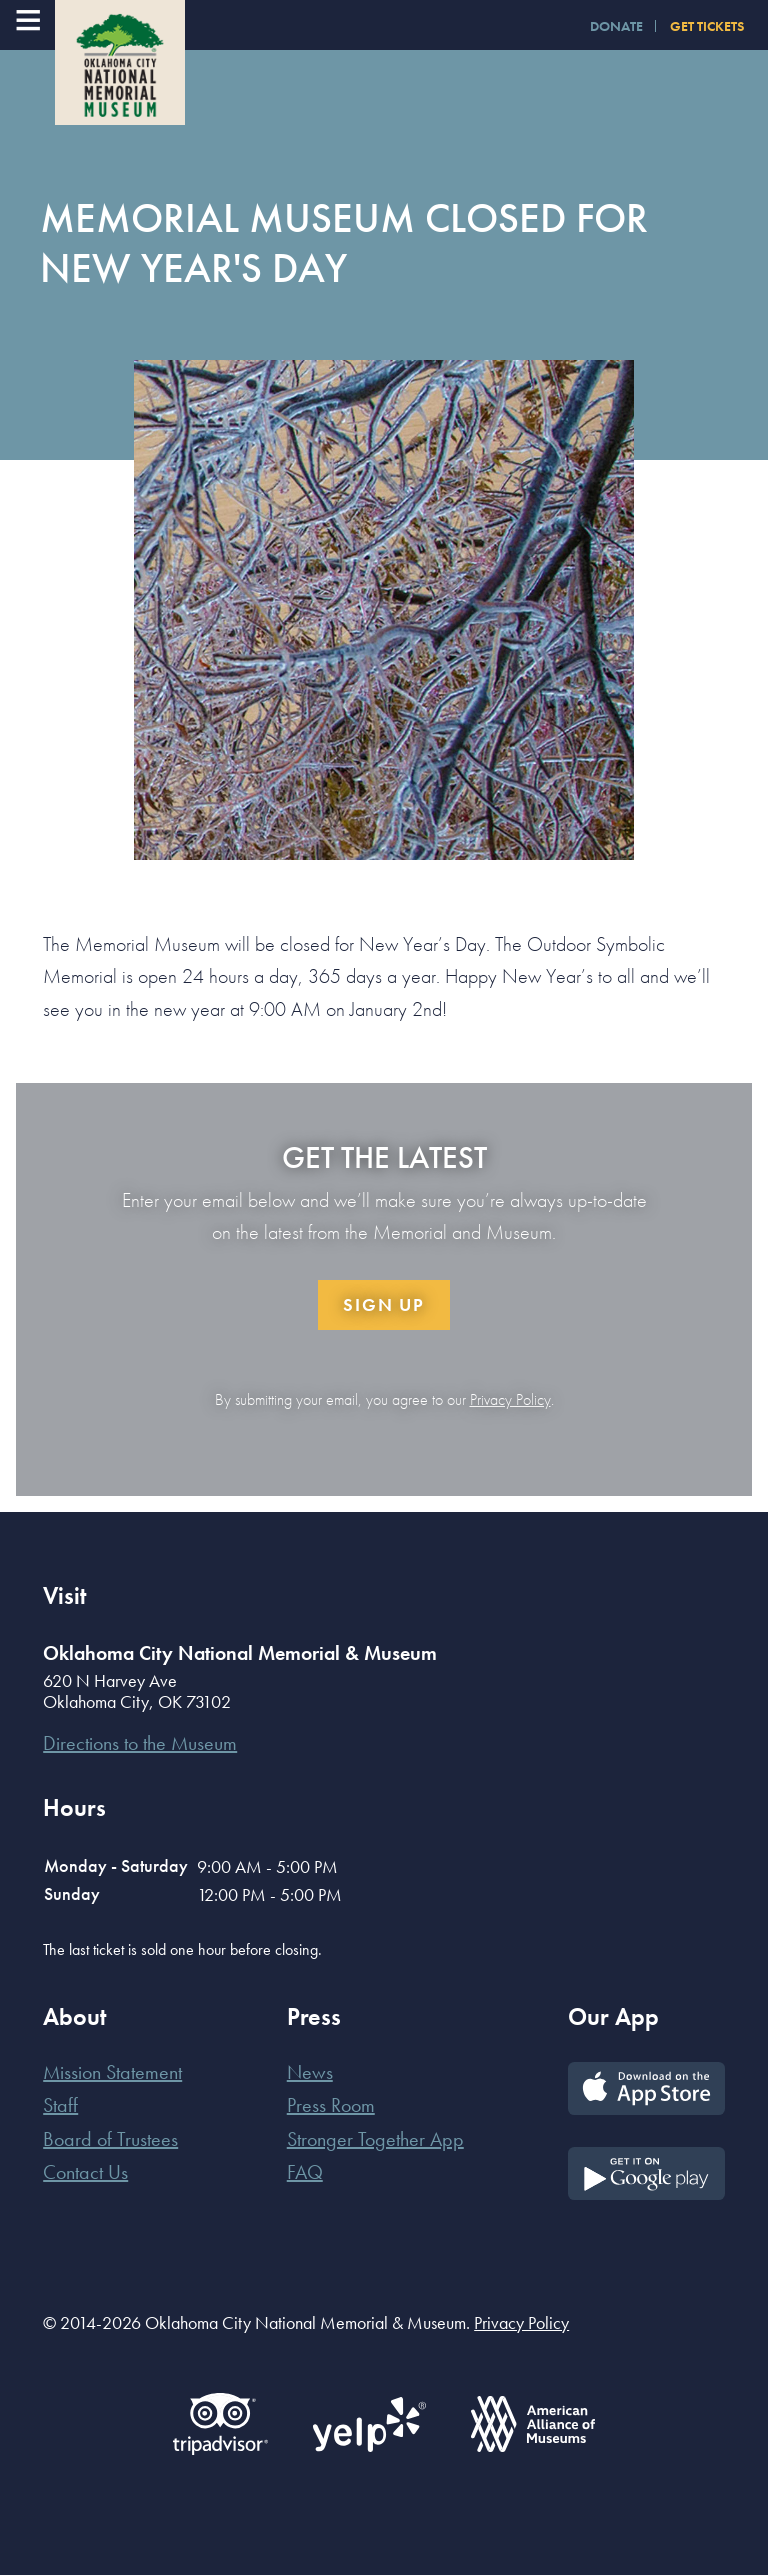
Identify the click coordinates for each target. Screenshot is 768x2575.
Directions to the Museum (140, 1743)
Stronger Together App (375, 2139)
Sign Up (384, 1304)
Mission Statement (112, 2072)
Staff (60, 2105)
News (310, 2072)
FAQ (305, 2172)
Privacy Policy (510, 1399)
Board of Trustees (110, 2139)
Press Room (331, 2105)
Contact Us (85, 2172)
